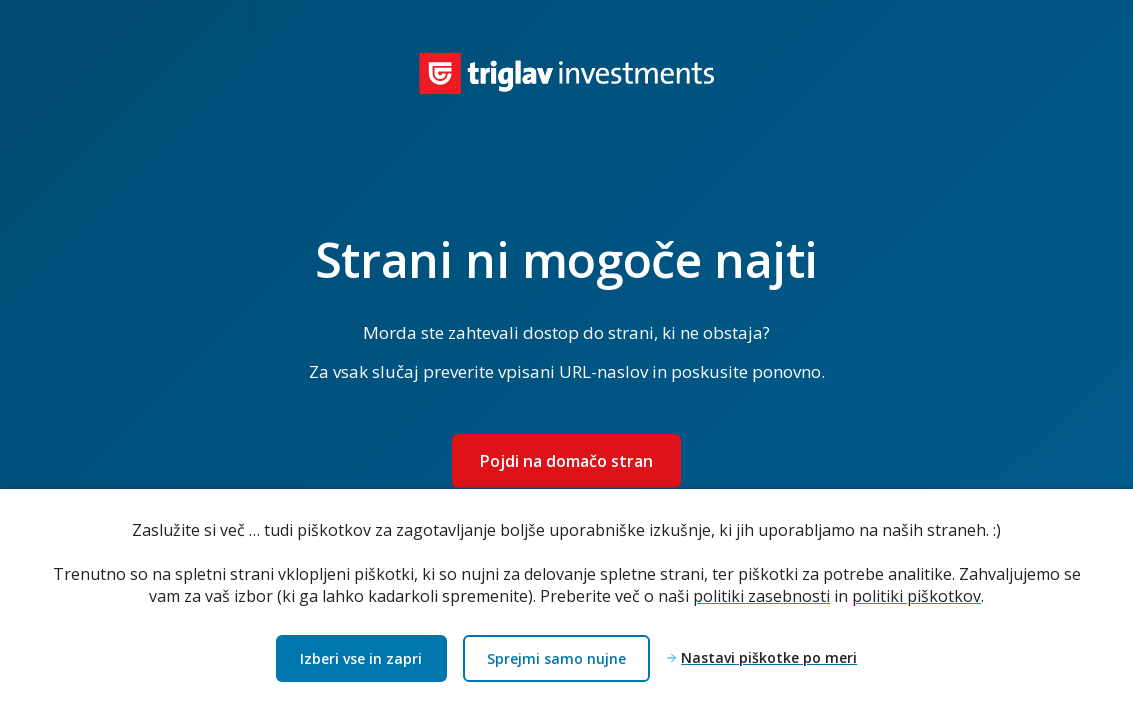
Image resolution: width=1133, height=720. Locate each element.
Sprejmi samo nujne (556, 658)
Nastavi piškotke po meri (769, 658)
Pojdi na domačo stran (566, 461)
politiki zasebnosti (761, 596)
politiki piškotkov (916, 596)
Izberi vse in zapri (361, 658)
